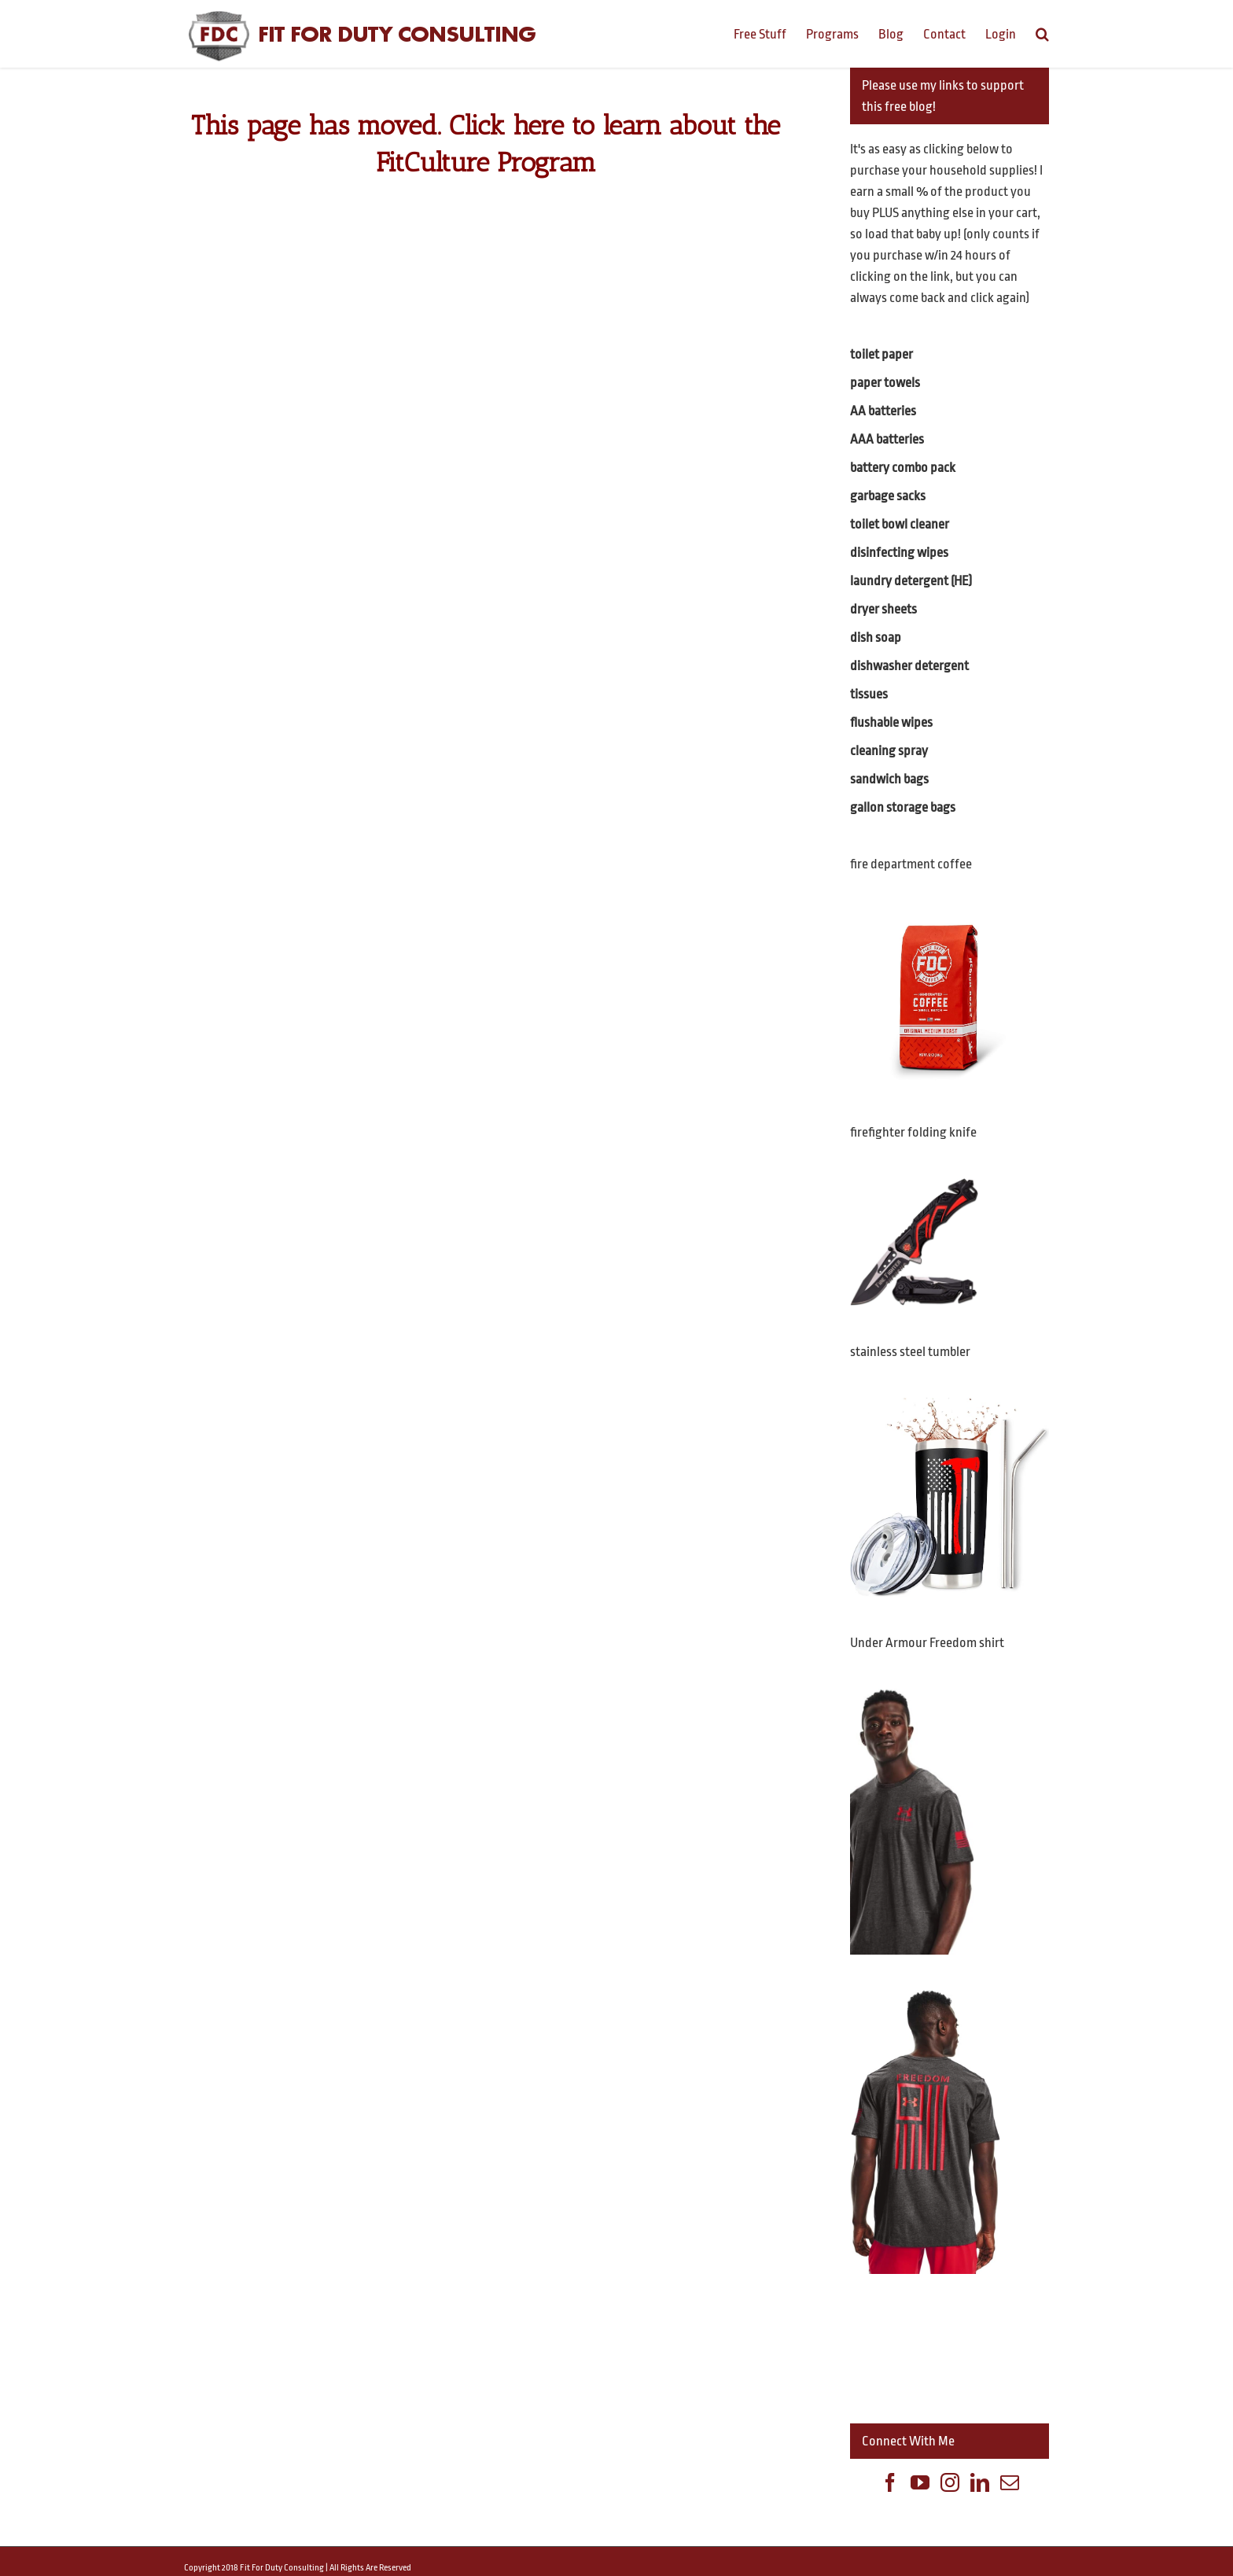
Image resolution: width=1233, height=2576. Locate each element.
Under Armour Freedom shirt (927, 1642)
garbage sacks (888, 495)
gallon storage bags (902, 807)
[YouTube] (920, 2482)
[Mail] (1009, 2482)
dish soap (875, 637)
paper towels (885, 382)
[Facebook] (890, 2482)
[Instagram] (949, 2482)
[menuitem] (770, 33)
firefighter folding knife (913, 1132)
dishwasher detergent (909, 665)
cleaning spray (889, 750)
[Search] (1042, 33)
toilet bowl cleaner (899, 524)
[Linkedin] (979, 2482)
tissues (869, 694)
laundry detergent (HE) (911, 580)
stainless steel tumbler (910, 1351)
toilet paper (881, 354)
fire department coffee (911, 864)
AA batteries (883, 411)
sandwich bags (889, 779)
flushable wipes (891, 722)
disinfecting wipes (899, 552)
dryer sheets (883, 609)
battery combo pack (902, 467)
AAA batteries (887, 439)
